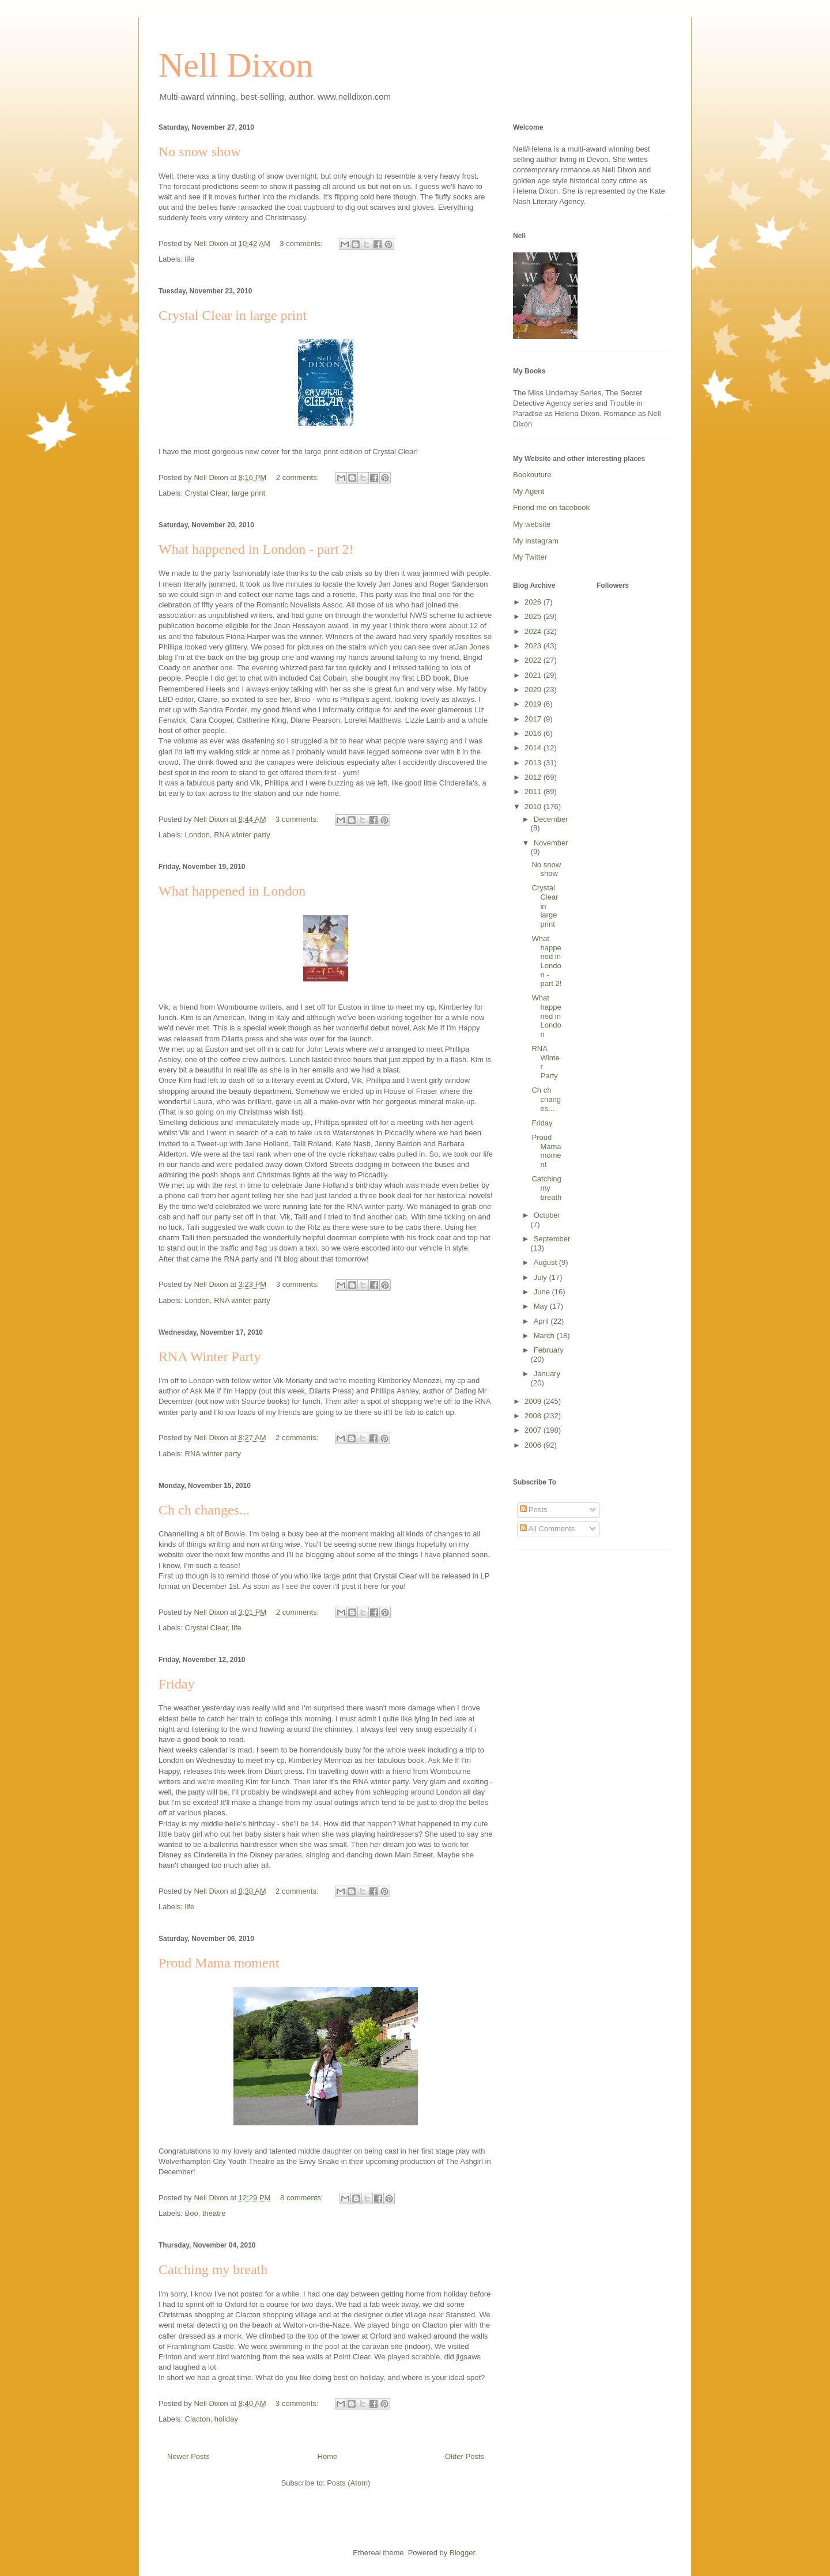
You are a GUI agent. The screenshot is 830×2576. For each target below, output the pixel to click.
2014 (534, 747)
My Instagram (536, 541)
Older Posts (464, 2456)
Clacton (197, 2419)
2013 (534, 762)
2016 (534, 733)
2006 (534, 1445)
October (547, 1215)
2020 (534, 689)
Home (328, 2456)
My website (531, 524)
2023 (534, 645)
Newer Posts (188, 2456)
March (545, 1335)
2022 (534, 660)
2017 (534, 719)
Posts (534, 1509)
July (541, 1277)
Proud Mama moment (219, 1962)
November (551, 842)
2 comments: (298, 477)
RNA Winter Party (210, 1356)
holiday (226, 2419)
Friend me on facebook (551, 507)
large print (248, 493)
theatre (213, 2213)
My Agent (528, 491)
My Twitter (530, 557)
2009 (534, 1401)
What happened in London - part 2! (256, 549)
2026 (534, 602)
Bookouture (532, 474)
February (549, 1350)
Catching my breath (213, 2269)
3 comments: (302, 243)
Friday (177, 1683)
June (543, 1291)
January (547, 1373)
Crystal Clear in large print (233, 315)
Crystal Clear (206, 493)
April (542, 1321)
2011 (534, 791)
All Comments (547, 1528)
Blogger (462, 2552)
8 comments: (302, 2197)
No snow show (200, 151)
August (546, 1262)
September (552, 1238)
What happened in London (232, 890)
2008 (534, 1415)
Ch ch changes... (204, 1509)
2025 (534, 616)
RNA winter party (242, 834)
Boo (191, 2213)
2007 (534, 1430)
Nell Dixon (236, 65)
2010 (534, 806)
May (542, 1306)
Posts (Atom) (348, 2483)
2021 (534, 675)
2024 (534, 631)
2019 (534, 704)
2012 (534, 777)
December (551, 819)
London (197, 834)
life (190, 259)
